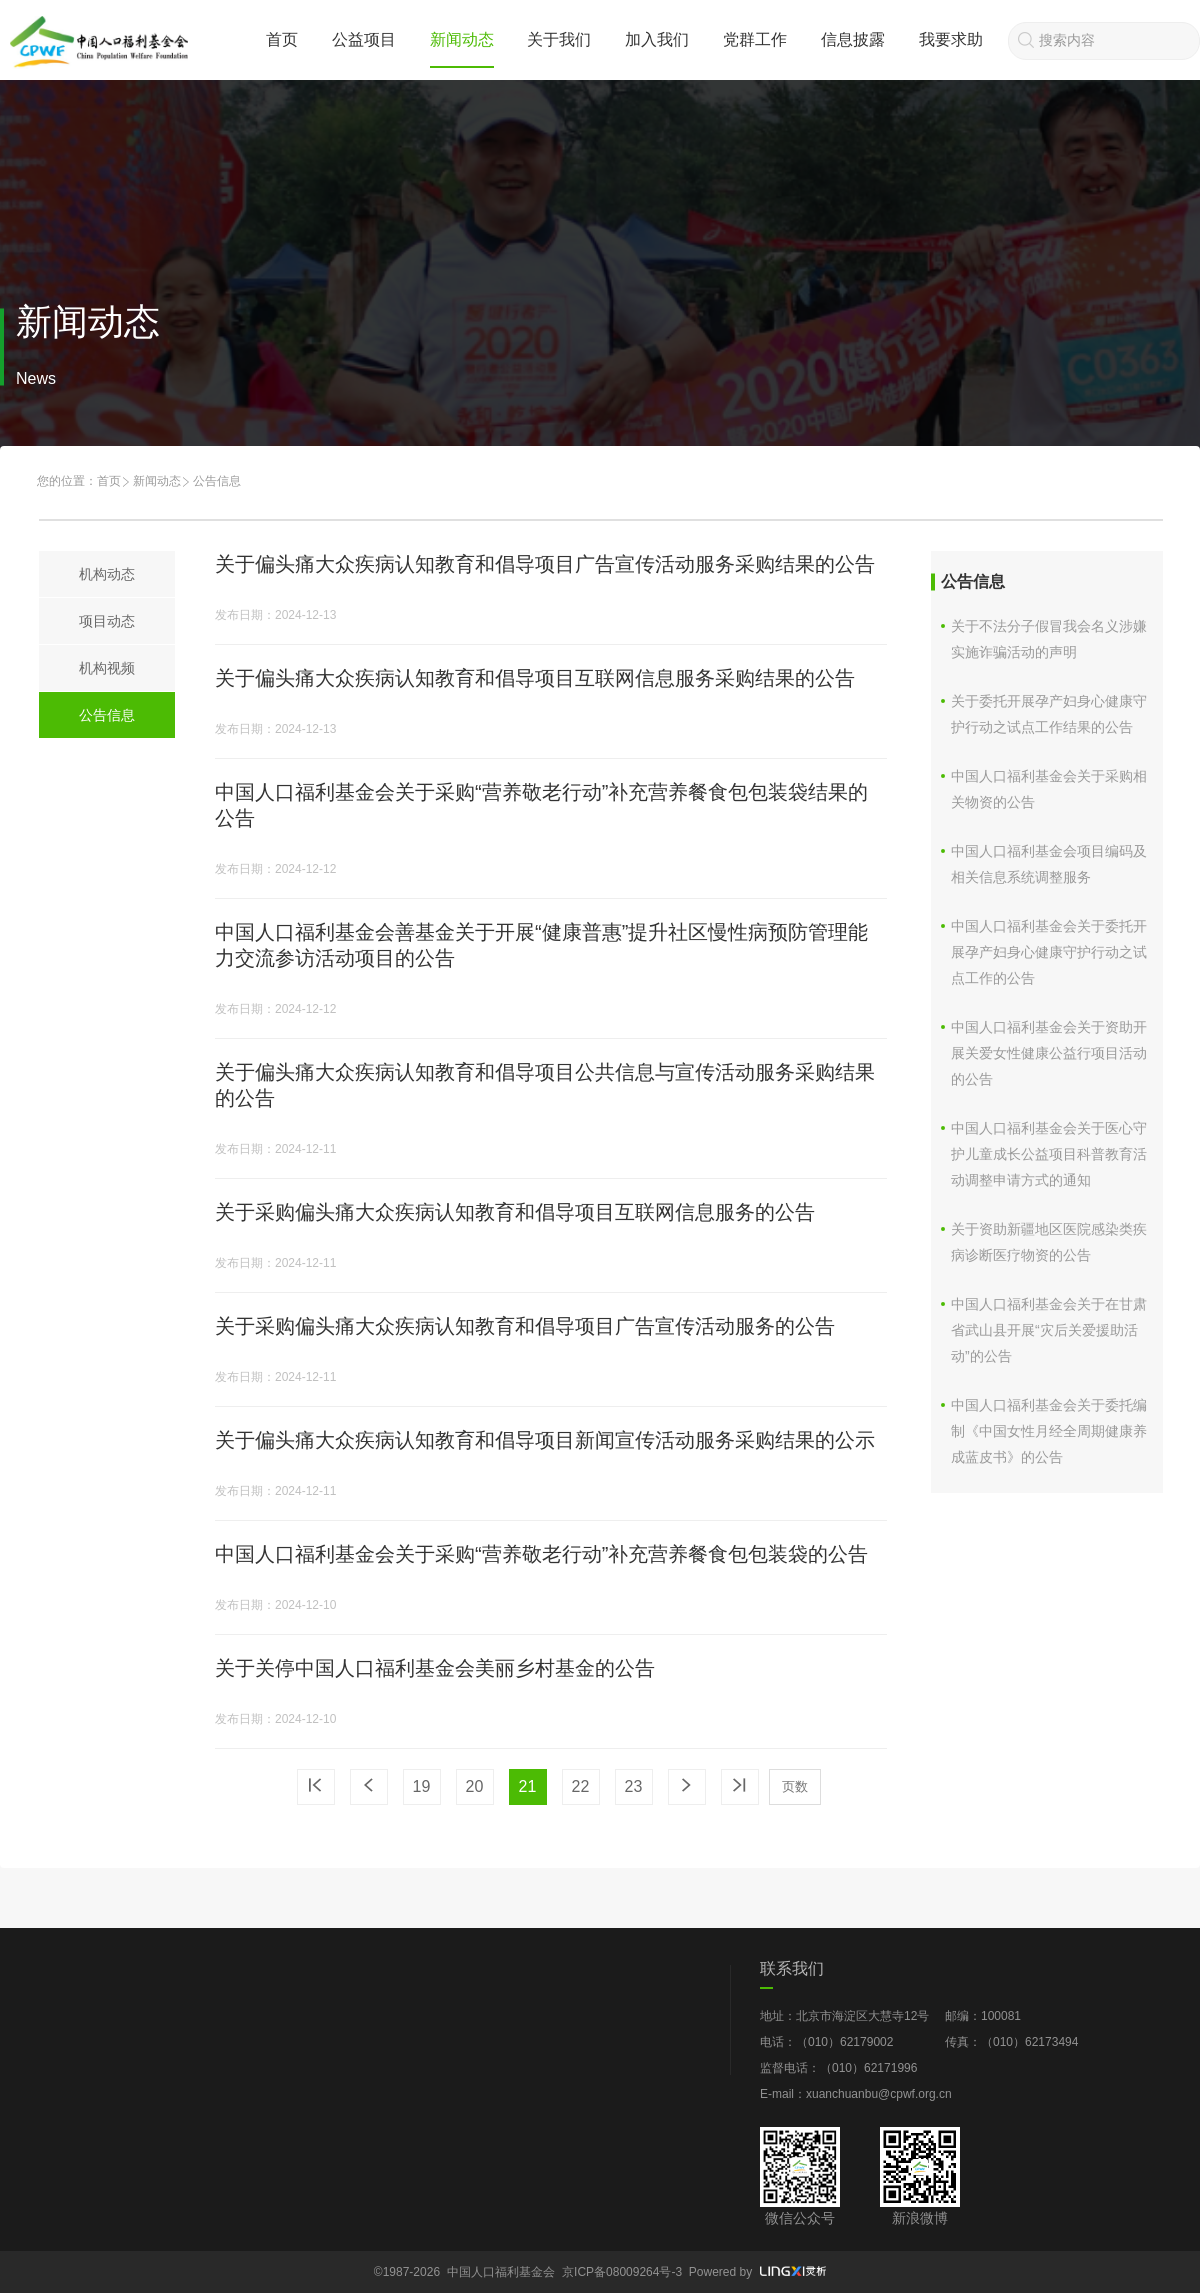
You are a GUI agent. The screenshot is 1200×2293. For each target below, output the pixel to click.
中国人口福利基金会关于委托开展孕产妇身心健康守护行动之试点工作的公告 (1049, 952)
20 (475, 1786)
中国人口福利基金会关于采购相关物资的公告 (1049, 789)
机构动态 (107, 574)
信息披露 (853, 39)
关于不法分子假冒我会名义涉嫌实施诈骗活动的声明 (1049, 639)
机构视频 (107, 668)
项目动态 (107, 621)
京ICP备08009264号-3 (622, 2272)
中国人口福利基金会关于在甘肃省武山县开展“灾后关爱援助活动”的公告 (1049, 1330)
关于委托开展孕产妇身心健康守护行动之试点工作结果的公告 (1049, 714)
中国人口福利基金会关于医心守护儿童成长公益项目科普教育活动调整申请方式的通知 (1049, 1154)
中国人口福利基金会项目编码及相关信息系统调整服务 (1049, 864)
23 (634, 1786)
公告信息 (107, 715)
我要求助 (951, 39)
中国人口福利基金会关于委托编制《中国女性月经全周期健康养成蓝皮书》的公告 (1049, 1431)
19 (422, 1786)
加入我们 (657, 39)
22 (581, 1786)
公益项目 (364, 39)
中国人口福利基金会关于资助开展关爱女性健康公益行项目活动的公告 (1049, 1053)
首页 (282, 39)
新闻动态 (462, 39)
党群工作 (755, 39)
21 (528, 1786)
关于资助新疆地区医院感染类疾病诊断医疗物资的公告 (1049, 1242)
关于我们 (559, 39)
